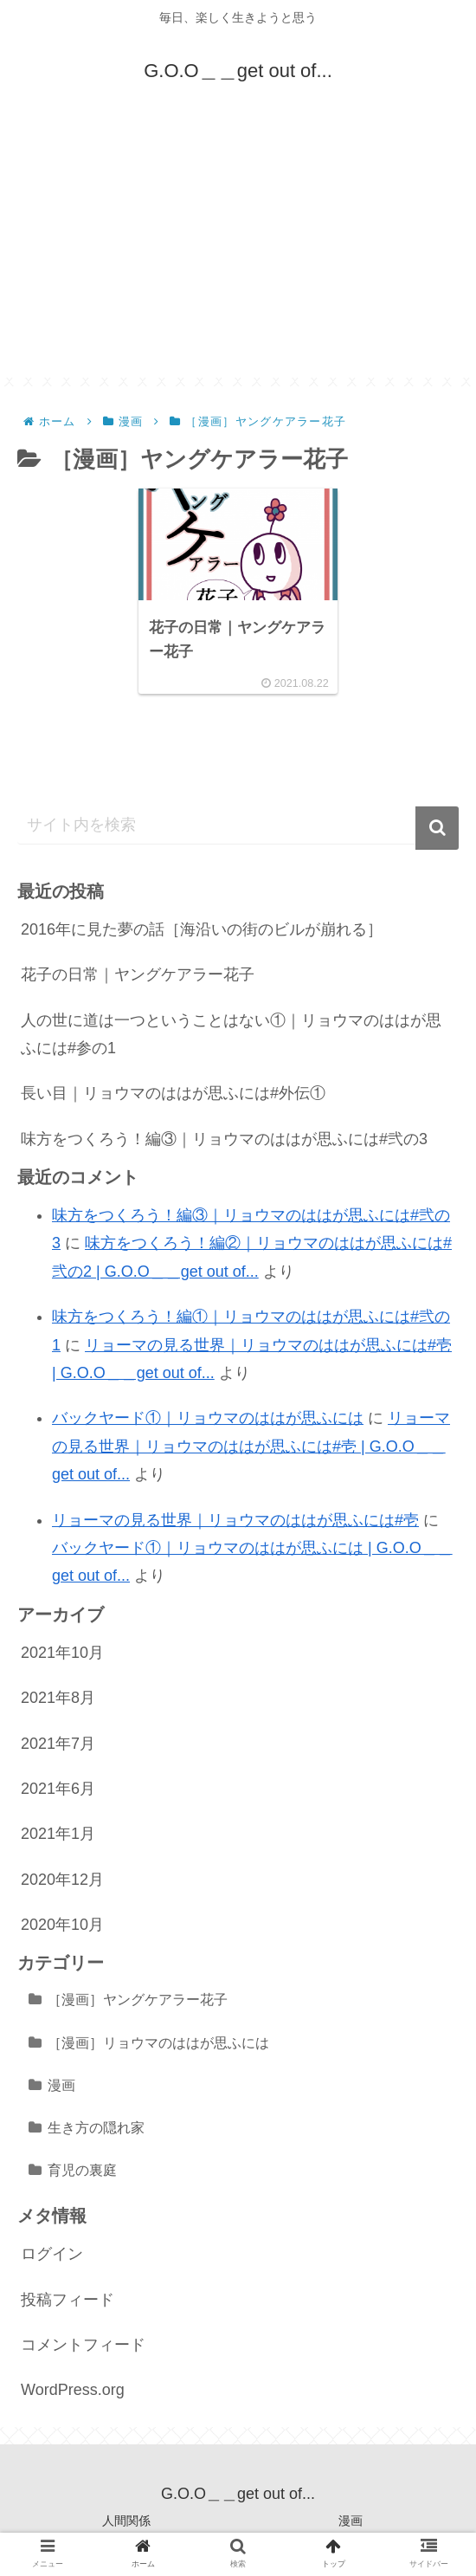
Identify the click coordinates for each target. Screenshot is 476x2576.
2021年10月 (62, 1652)
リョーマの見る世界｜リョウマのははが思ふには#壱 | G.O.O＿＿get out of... (251, 1446)
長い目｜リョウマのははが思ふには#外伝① (173, 1093)
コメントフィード (83, 2344)
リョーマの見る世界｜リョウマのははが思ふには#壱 (235, 1520)
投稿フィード (67, 2299)
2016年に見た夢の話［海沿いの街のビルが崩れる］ (202, 929)
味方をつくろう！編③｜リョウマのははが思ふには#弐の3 (224, 1139)
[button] (437, 828)
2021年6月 (58, 1788)
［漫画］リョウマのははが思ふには (158, 2042)
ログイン (52, 2253)
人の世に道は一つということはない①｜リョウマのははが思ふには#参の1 (231, 1034)
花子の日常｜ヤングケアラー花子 (137, 974)
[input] (238, 825)
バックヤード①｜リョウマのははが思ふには (207, 1418)
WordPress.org (73, 2389)
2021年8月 (58, 1697)
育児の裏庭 (82, 2170)
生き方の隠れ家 (96, 2127)
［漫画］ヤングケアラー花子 (138, 2000)
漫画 (61, 2085)
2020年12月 (62, 1879)
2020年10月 (62, 1924)
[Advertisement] (238, 256)
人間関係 (126, 2520)
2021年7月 (58, 1743)
